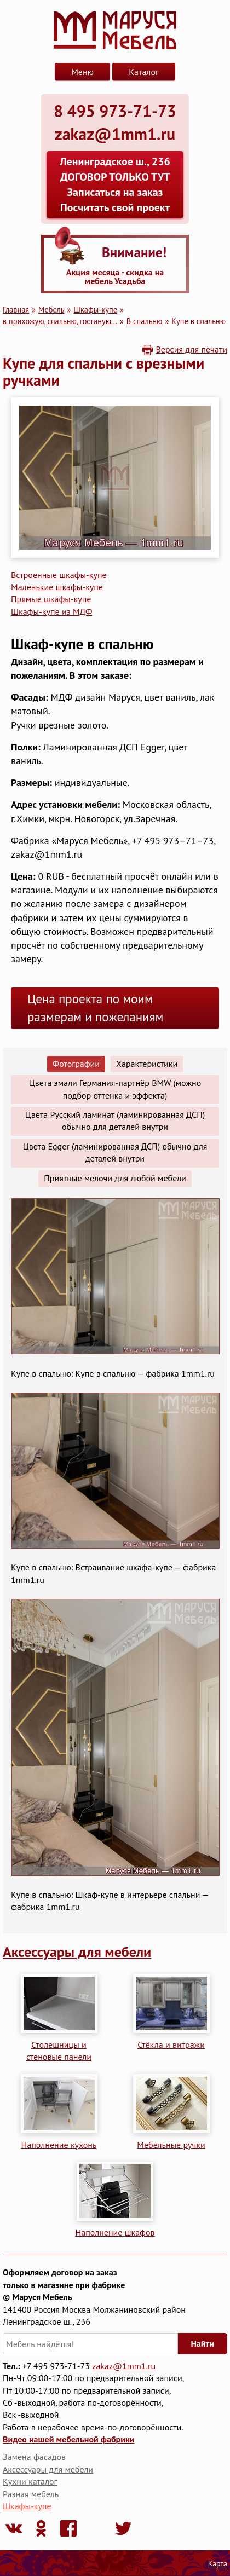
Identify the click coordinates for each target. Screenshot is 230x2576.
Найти (202, 2343)
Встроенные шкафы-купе (59, 574)
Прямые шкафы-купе (51, 598)
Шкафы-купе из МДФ (51, 611)
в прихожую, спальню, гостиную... (60, 321)
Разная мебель (31, 2493)
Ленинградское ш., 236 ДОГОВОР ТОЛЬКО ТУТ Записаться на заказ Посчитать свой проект (115, 184)
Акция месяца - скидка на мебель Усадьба (115, 276)
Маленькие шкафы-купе (57, 586)
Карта (217, 2563)
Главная (16, 309)
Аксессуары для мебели (77, 1952)
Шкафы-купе (95, 309)
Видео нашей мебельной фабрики (68, 2439)
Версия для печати (191, 349)
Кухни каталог (30, 2481)
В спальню (145, 321)
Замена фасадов (34, 2456)
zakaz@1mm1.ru (124, 2365)
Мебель (51, 309)
